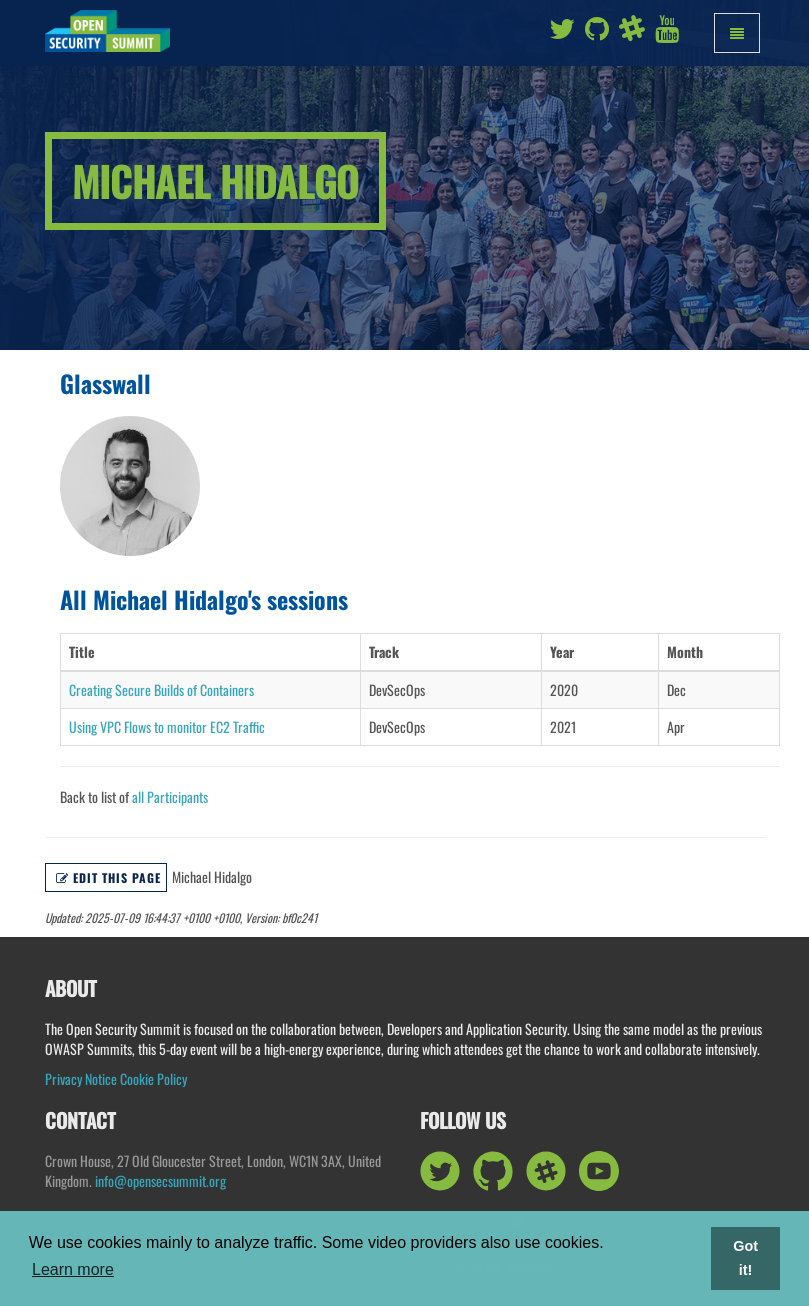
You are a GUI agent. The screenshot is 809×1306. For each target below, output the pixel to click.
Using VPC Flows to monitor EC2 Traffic (167, 726)
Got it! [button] (745, 1258)
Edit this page (108, 877)
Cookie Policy (153, 1078)
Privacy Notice (81, 1078)
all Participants (170, 796)
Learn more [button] (73, 1269)
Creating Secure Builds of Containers (161, 689)
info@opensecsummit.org (160, 1180)
